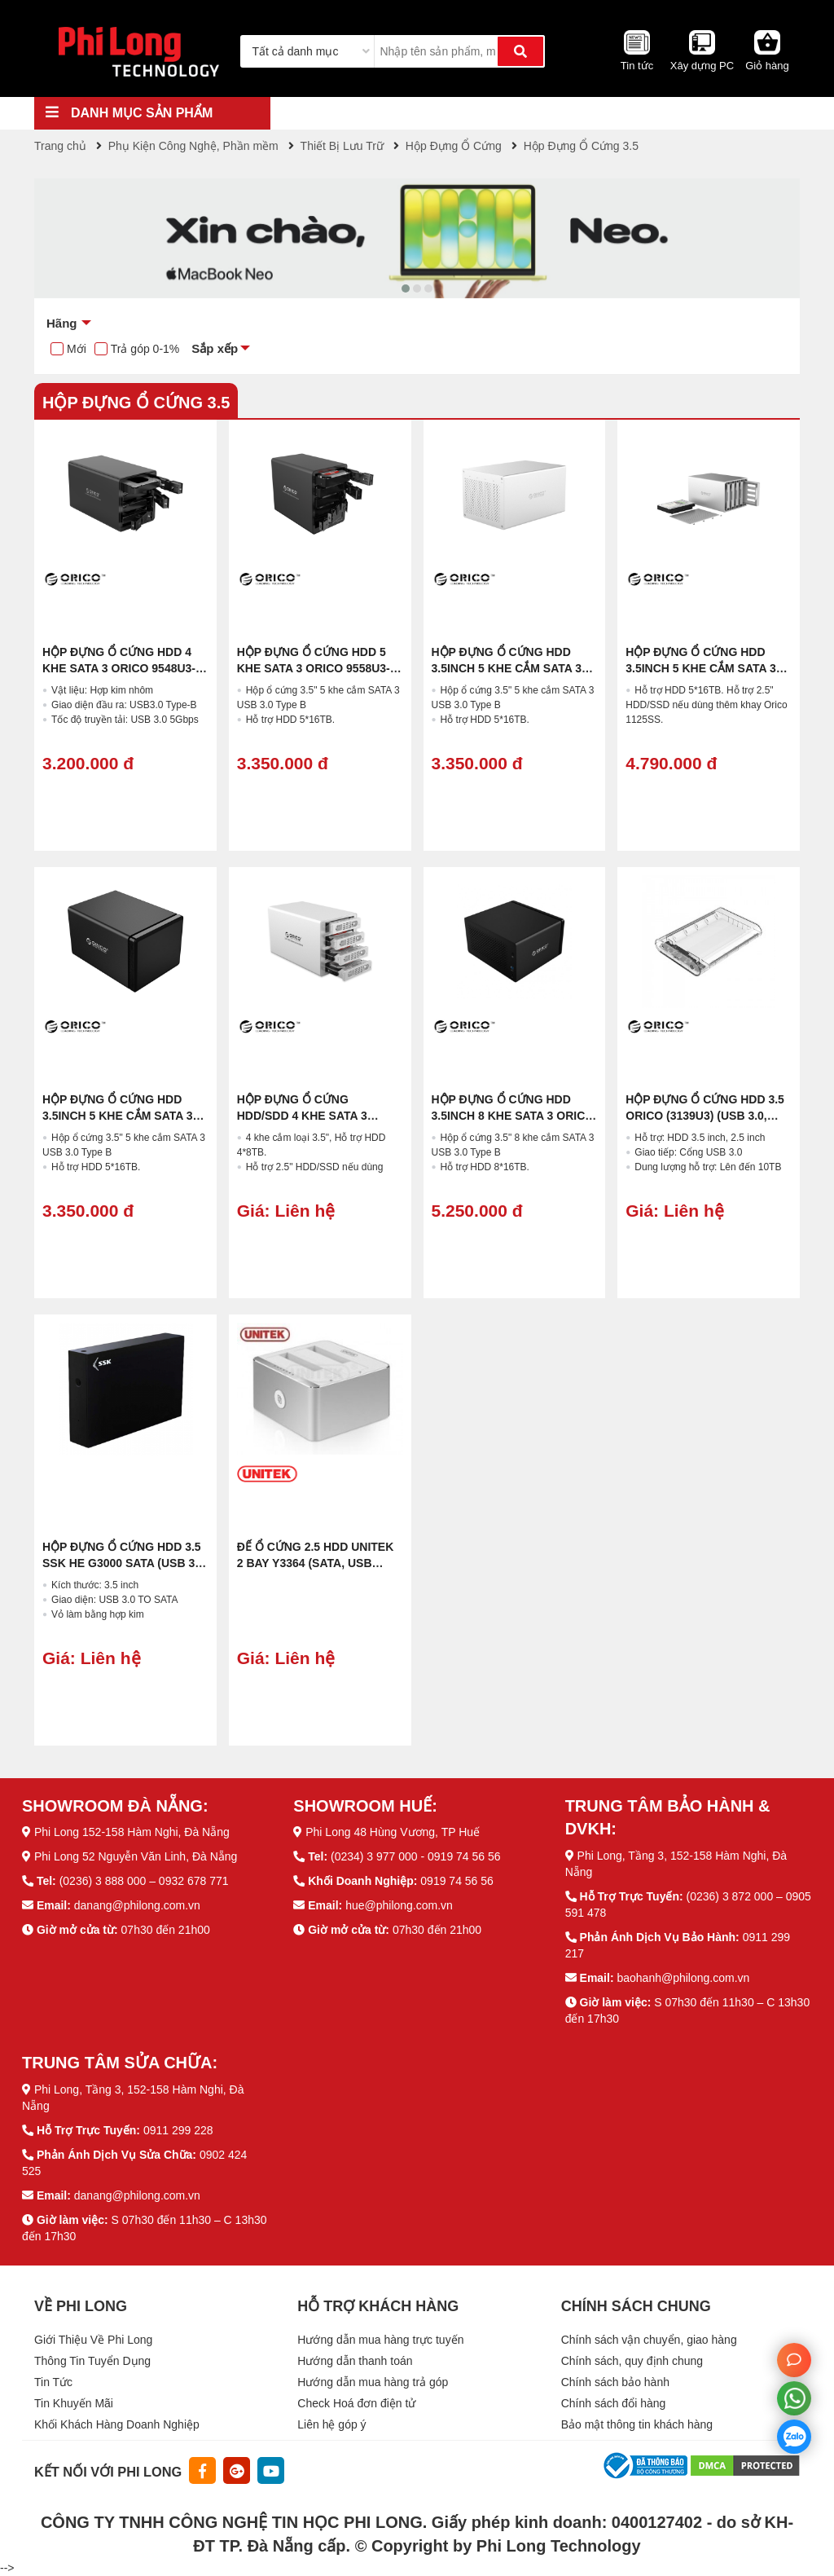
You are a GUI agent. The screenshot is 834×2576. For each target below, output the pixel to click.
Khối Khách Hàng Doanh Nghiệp (117, 2424)
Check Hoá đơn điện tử (356, 2403)
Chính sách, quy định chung (632, 2360)
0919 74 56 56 (457, 1880)
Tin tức (637, 65)
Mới (76, 348)
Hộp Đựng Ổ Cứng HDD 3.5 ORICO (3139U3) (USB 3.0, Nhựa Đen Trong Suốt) (705, 1115)
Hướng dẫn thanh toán (354, 2360)
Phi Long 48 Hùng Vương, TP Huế (392, 1831)
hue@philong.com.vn (399, 1905)
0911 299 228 (178, 2130)
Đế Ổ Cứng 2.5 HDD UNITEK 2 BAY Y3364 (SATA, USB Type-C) (315, 1563)
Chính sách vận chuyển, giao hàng (649, 2339)
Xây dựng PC (702, 65)
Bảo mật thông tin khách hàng (637, 2424)
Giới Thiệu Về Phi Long (93, 2339)
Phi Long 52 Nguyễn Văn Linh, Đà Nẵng (136, 1856)
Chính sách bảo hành (615, 2382)
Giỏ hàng (767, 65)
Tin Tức (53, 2382)
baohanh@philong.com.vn (683, 1977)
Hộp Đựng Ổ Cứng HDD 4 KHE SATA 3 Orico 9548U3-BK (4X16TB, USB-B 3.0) (118, 668)
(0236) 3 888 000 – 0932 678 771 (144, 1880)
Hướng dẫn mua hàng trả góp (372, 2382)
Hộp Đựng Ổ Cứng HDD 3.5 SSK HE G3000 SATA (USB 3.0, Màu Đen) (125, 1563)
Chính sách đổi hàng (613, 2403)
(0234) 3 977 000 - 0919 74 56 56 (416, 1856)
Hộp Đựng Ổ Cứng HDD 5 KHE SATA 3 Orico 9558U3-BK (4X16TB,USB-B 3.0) (313, 668)
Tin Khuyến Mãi (73, 2403)
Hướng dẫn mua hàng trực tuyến (380, 2339)
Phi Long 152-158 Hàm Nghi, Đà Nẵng (132, 1831)
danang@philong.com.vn (137, 1905)
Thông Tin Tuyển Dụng (92, 2360)
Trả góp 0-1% (145, 348)
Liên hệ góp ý (331, 2424)
